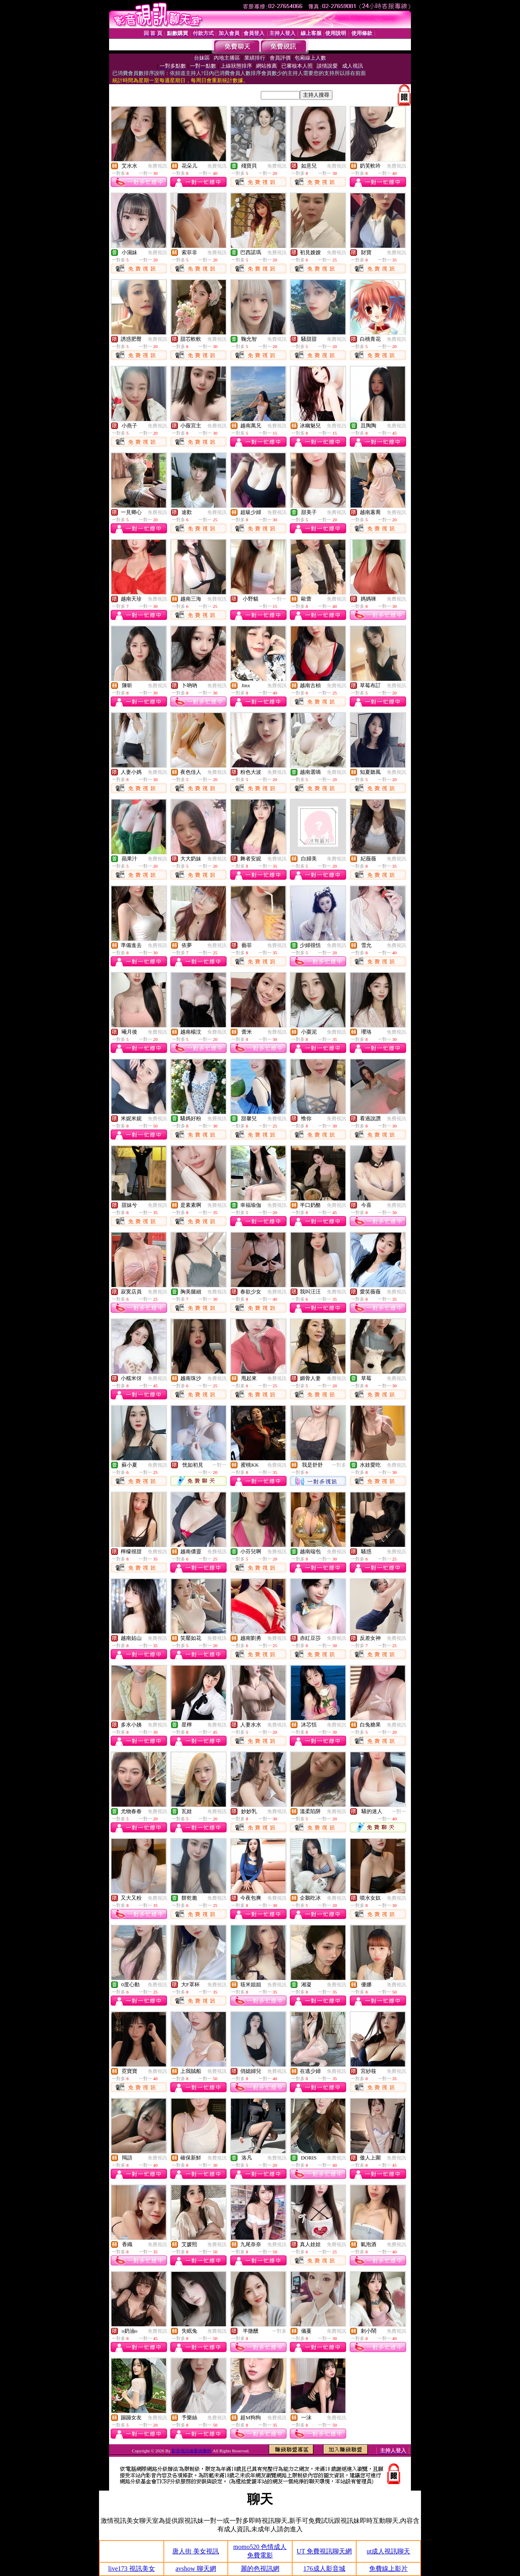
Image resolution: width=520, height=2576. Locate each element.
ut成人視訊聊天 (388, 2551)
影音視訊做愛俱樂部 (191, 2450)
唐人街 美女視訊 (195, 2551)
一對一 (279, 599)
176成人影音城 (324, 2568)
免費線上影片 (388, 2568)
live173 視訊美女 (131, 2568)
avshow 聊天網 (195, 2568)
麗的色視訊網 (260, 2568)
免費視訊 (157, 166)
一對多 (339, 1465)
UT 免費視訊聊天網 (324, 2551)
